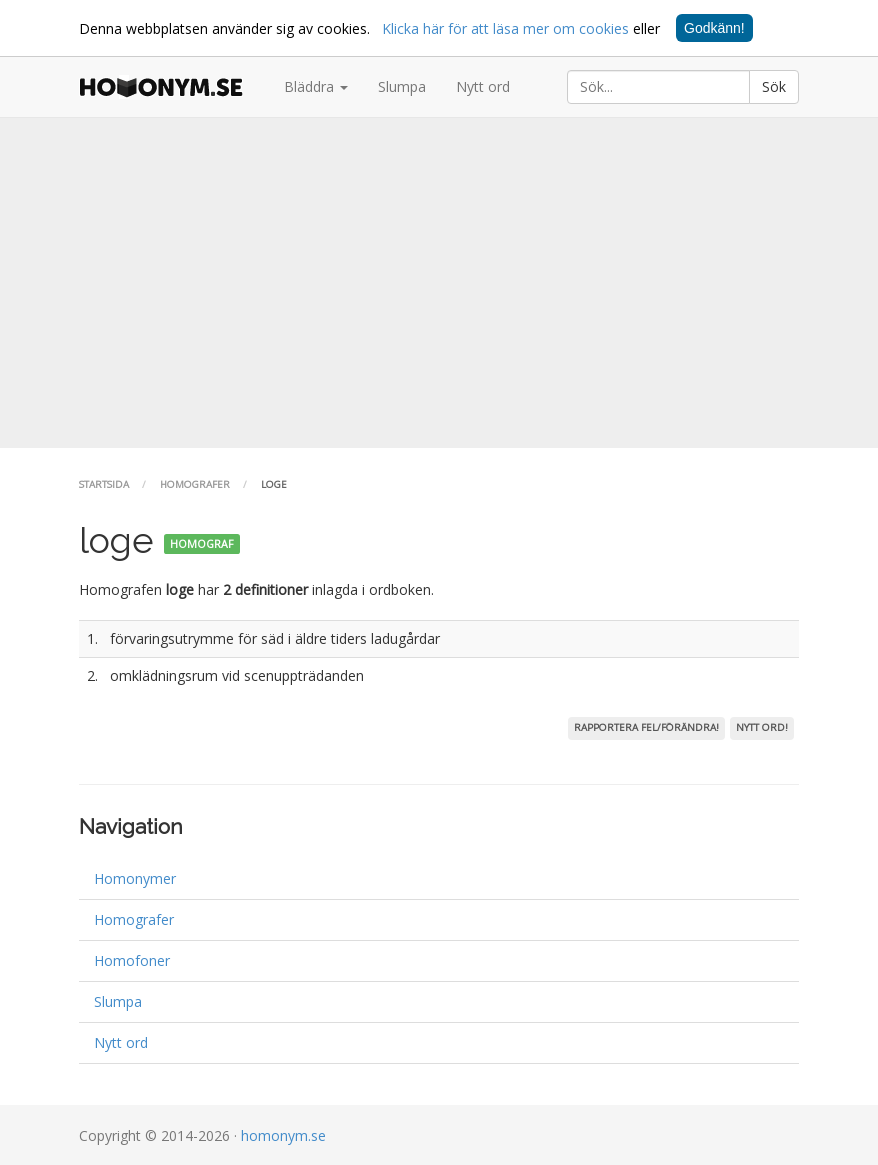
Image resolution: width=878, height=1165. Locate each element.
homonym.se (283, 1135)
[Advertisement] (439, 283)
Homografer (195, 484)
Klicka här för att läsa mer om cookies (505, 28)
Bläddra (316, 86)
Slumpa (402, 86)
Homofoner (132, 960)
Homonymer (135, 878)
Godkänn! (714, 28)
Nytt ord (483, 86)
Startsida (104, 484)
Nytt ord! (762, 727)
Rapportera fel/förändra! (646, 727)
